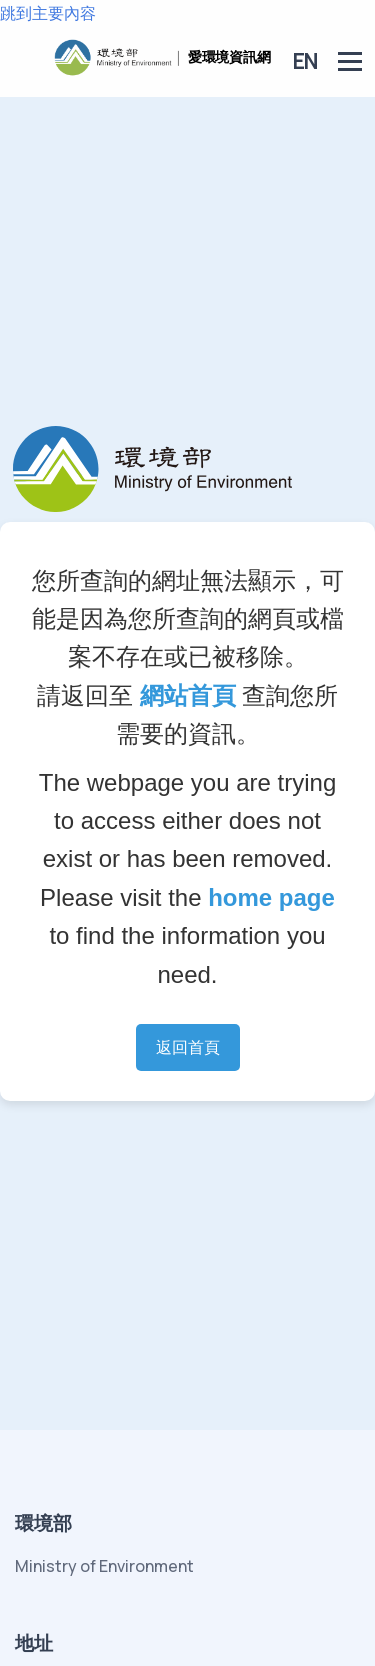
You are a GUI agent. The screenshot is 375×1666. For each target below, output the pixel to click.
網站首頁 (188, 695)
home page (271, 897)
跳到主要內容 (48, 13)
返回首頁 (188, 1047)
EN (306, 61)
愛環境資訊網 (229, 56)
